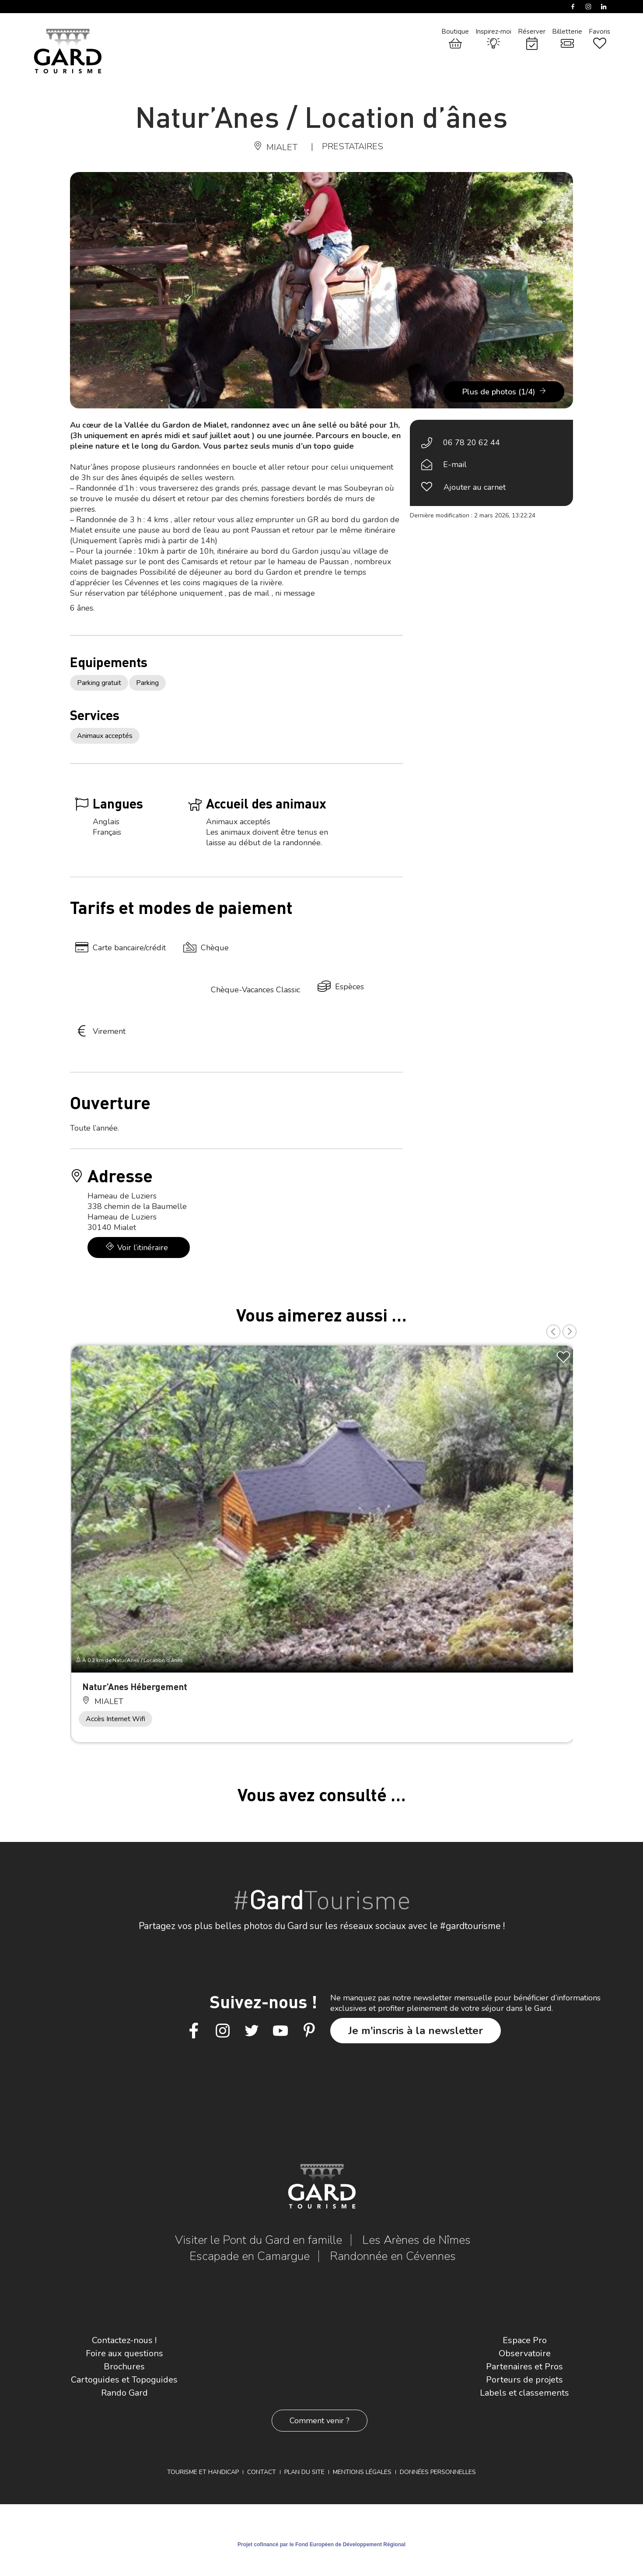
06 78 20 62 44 (471, 442)
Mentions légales (362, 2472)
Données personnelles (438, 2472)
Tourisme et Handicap (203, 2472)
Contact (261, 2472)
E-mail (455, 464)
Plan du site (304, 2472)
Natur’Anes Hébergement (134, 1686)
